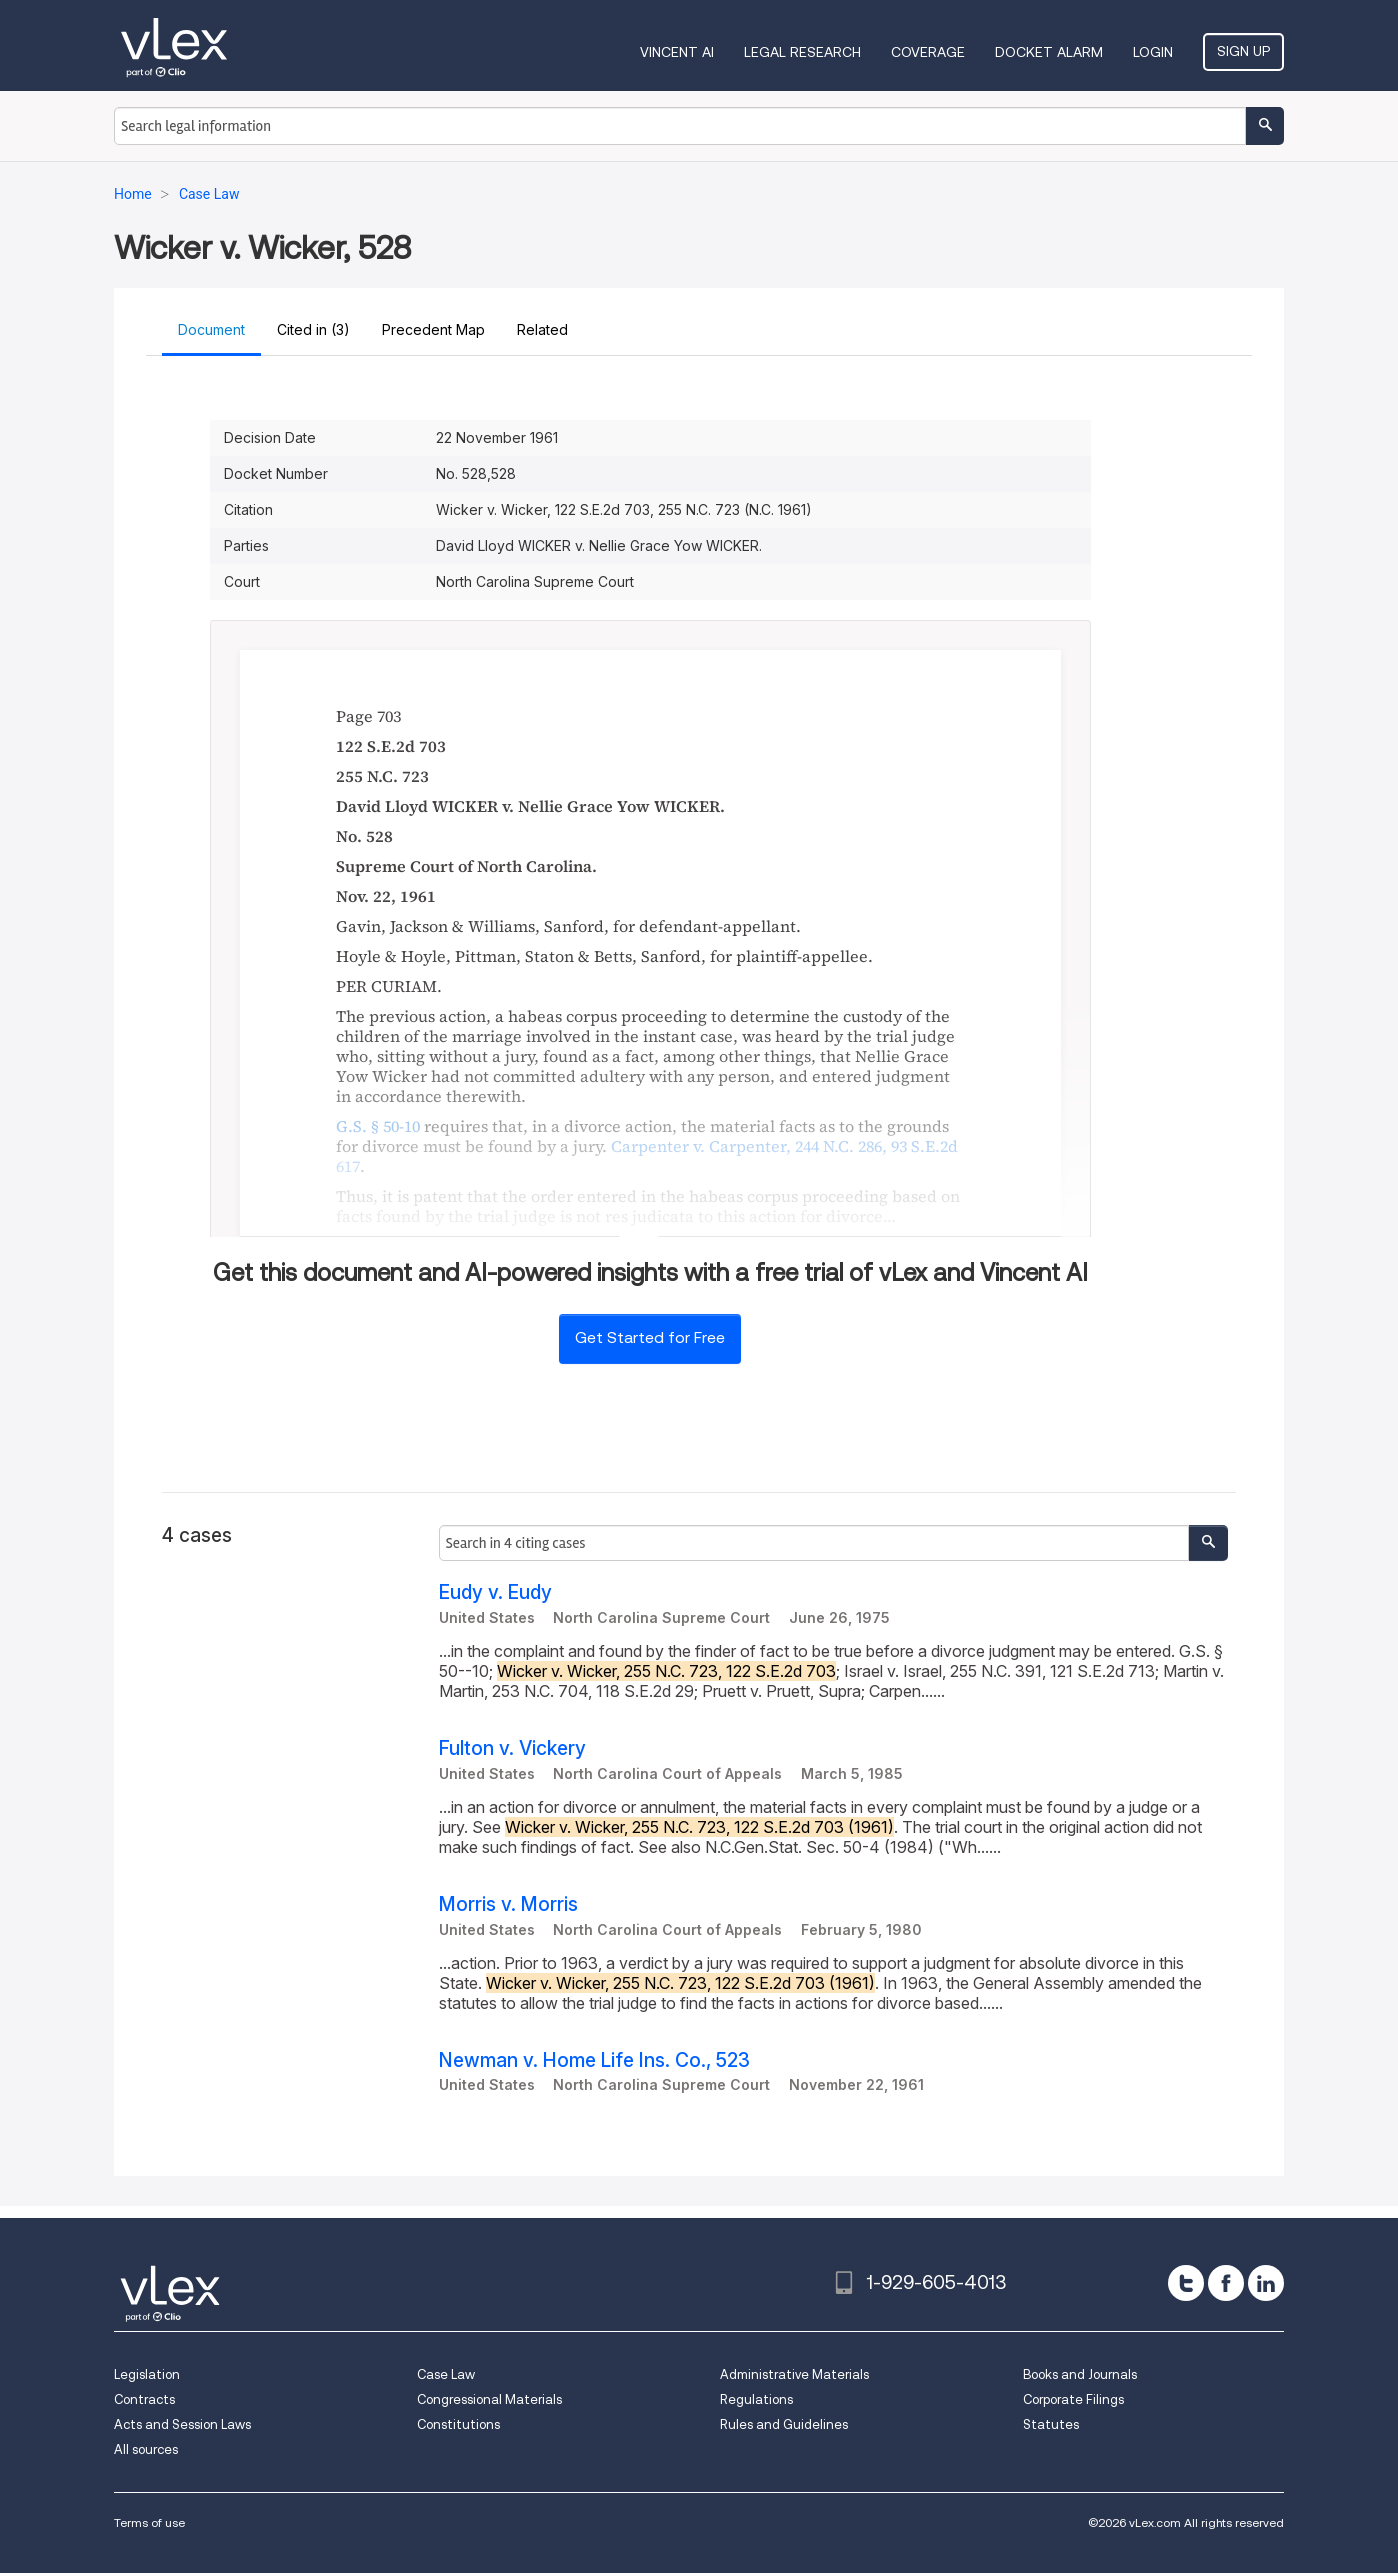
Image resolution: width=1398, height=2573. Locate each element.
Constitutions (458, 2424)
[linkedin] (1266, 2283)
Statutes (1051, 2424)
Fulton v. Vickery (512, 1748)
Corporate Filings (1073, 2399)
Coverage (928, 52)
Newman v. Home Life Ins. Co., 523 (594, 2060)
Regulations (756, 2399)
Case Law (446, 2374)
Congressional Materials (489, 2399)
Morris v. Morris (508, 1904)
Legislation (147, 2374)
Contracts (144, 2399)
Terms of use (149, 2522)
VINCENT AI (677, 52)
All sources (146, 2449)
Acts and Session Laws (182, 2424)
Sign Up (1243, 51)
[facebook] (1226, 2283)
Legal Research (802, 52)
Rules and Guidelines (784, 2424)
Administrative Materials (794, 2374)
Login (1153, 52)
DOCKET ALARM (1049, 52)
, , (647, 1156)
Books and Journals (1080, 2374)
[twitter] (1186, 2283)
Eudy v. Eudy (495, 1592)
